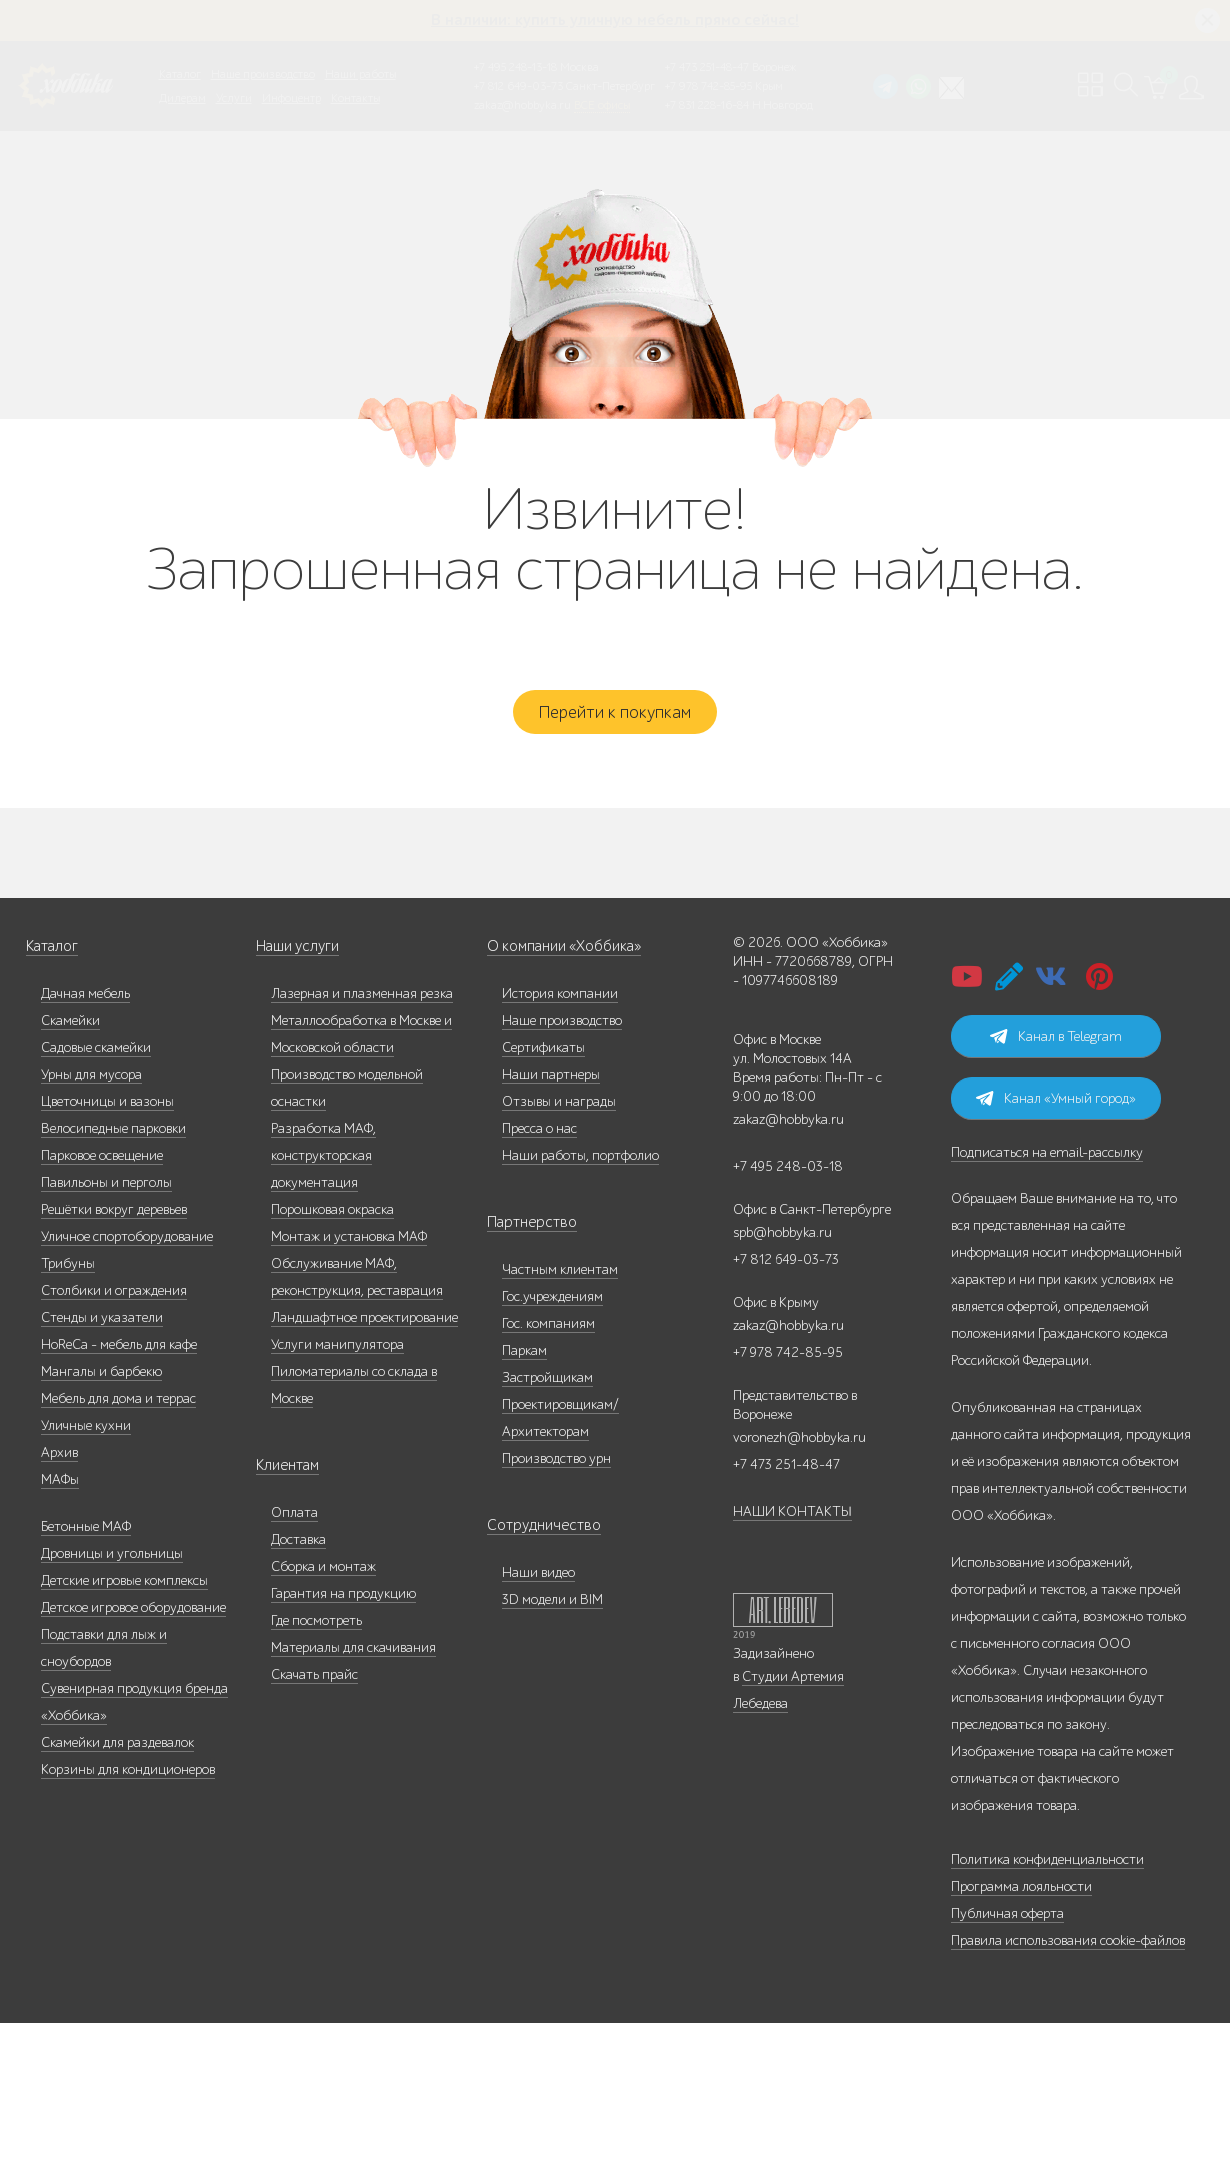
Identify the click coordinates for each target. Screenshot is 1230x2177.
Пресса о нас (539, 1147)
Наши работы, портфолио (580, 1174)
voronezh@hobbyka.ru (799, 1456)
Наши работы (360, 74)
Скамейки (70, 1039)
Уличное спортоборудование (127, 1255)
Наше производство (263, 74)
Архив (59, 1471)
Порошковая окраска (332, 1228)
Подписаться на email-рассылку (1047, 1171)
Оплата (294, 1531)
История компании (560, 1012)
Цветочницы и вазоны (107, 1120)
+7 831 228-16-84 (707, 105)
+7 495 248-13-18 (515, 67)
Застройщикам (547, 1396)
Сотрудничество (536, 1544)
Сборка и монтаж (323, 1585)
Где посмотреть (316, 1639)
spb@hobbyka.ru (782, 1251)
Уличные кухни (86, 1444)
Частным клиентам (560, 1288)
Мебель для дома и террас (118, 1417)
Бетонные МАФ (86, 1545)
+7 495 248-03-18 (788, 1185)
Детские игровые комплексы (124, 1599)
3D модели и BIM (552, 1618)
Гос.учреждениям (552, 1315)
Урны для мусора (91, 1093)
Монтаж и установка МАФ (349, 1255)
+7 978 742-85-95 (708, 86)
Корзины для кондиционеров (128, 1788)
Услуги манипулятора (337, 1363)
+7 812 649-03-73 (518, 86)
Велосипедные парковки (113, 1147)
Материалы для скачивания (353, 1666)
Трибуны (68, 1282)
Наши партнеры (551, 1093)
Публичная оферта (1007, 1932)
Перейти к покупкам (615, 728)
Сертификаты (543, 1066)
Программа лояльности (1021, 1905)
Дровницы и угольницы (112, 1572)
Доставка (298, 1558)
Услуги (234, 98)
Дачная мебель (85, 1012)
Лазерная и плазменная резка (362, 1012)
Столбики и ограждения (114, 1309)
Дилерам (182, 98)
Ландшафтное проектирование (364, 1336)
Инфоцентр (291, 98)
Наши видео (538, 1591)
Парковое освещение (102, 1174)
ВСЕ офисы (602, 105)
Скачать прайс (314, 1693)
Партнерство (525, 1241)
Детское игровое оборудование (133, 1626)
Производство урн (556, 1477)
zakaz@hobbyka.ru (522, 105)
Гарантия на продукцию (343, 1612)
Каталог (180, 74)
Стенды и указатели (102, 1336)
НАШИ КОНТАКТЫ (792, 1530)
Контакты (355, 98)
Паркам (524, 1369)
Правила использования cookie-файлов (1068, 1959)
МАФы (60, 1498)
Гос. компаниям (548, 1342)
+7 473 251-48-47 (707, 67)
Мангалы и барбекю (101, 1390)
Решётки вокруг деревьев (114, 1228)
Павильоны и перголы (106, 1201)
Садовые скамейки (96, 1066)
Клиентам (286, 1484)
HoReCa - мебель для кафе (119, 1363)
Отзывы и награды (559, 1120)
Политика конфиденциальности (1047, 1878)
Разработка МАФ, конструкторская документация (323, 1174)
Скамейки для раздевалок (117, 1761)
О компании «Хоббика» (559, 965)
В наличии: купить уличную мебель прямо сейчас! (615, 20)
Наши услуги (296, 965)
